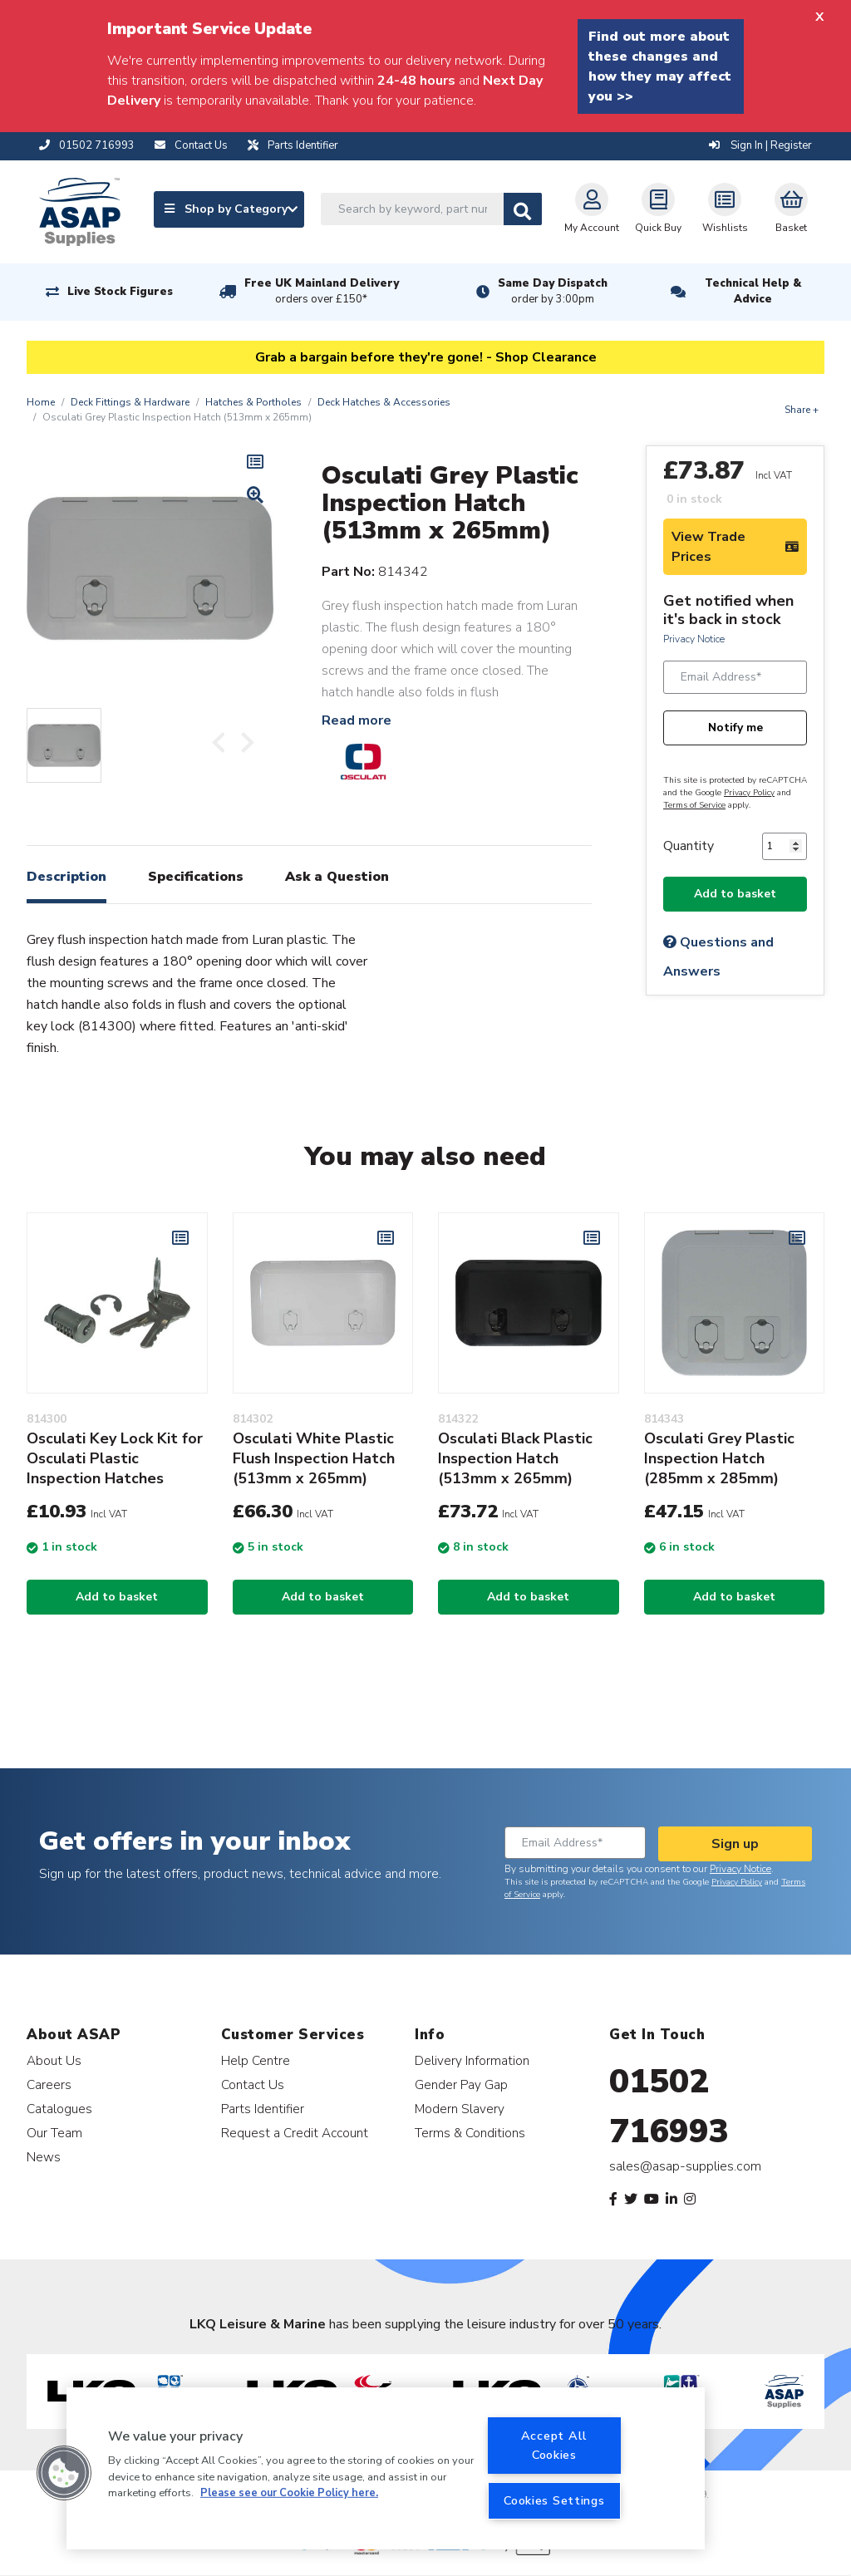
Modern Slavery (459, 2108)
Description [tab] (66, 877)
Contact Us (252, 2084)
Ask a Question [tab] (337, 877)
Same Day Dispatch (553, 291)
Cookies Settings (554, 2500)
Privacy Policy (749, 793)
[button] (64, 2473)
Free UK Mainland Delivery (321, 291)
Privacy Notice (694, 639)
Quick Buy (658, 208)
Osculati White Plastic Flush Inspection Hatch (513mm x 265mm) (314, 1458)
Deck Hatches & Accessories (383, 402)
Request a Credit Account (294, 2132)
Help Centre (255, 2060)
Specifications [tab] (195, 877)
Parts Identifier (262, 2108)
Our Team (54, 2132)
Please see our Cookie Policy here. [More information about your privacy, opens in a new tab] (289, 2492)
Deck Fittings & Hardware (130, 402)
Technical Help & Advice (753, 291)
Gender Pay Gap (461, 2084)
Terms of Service (694, 805)
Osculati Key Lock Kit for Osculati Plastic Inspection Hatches (115, 1458)
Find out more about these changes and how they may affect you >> (659, 66)
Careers (49, 2084)
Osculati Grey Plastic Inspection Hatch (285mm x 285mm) (719, 1458)
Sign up (735, 1844)
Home (41, 402)
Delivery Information (472, 2060)
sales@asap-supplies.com (685, 2166)
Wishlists (725, 208)
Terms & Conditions (470, 2132)
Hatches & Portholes (253, 402)
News (44, 2157)
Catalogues (59, 2108)
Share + (802, 409)
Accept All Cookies (554, 2445)
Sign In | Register (760, 145)
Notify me (735, 727)
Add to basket (735, 894)
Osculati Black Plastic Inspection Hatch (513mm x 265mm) (515, 1458)
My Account (591, 208)
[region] (385, 2468)
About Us (54, 2060)
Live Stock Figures (120, 291)
